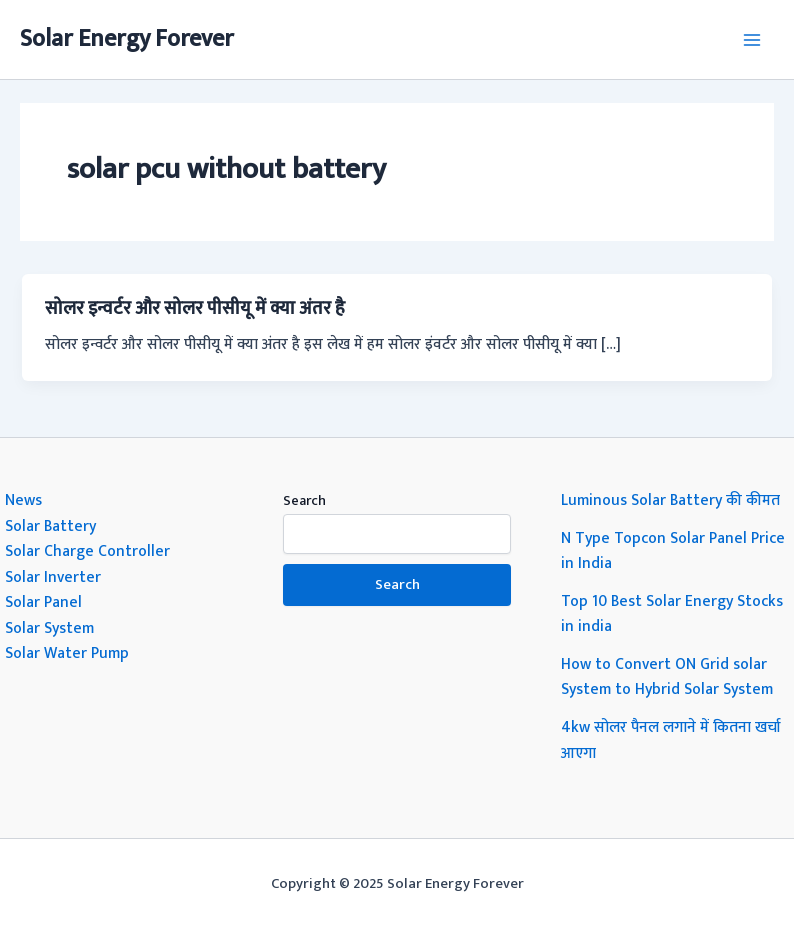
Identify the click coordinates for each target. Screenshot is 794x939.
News (23, 500)
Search (304, 500)
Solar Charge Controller (87, 551)
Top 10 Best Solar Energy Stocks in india (672, 614)
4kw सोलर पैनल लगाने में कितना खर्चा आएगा (671, 740)
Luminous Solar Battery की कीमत (670, 500)
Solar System (49, 628)
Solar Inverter (53, 577)
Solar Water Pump (67, 653)
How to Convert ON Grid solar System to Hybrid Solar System (667, 677)
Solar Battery (50, 526)
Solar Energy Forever (127, 39)
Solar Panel (43, 602)
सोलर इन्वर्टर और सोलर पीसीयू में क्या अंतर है (195, 308)
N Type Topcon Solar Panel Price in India (673, 551)
